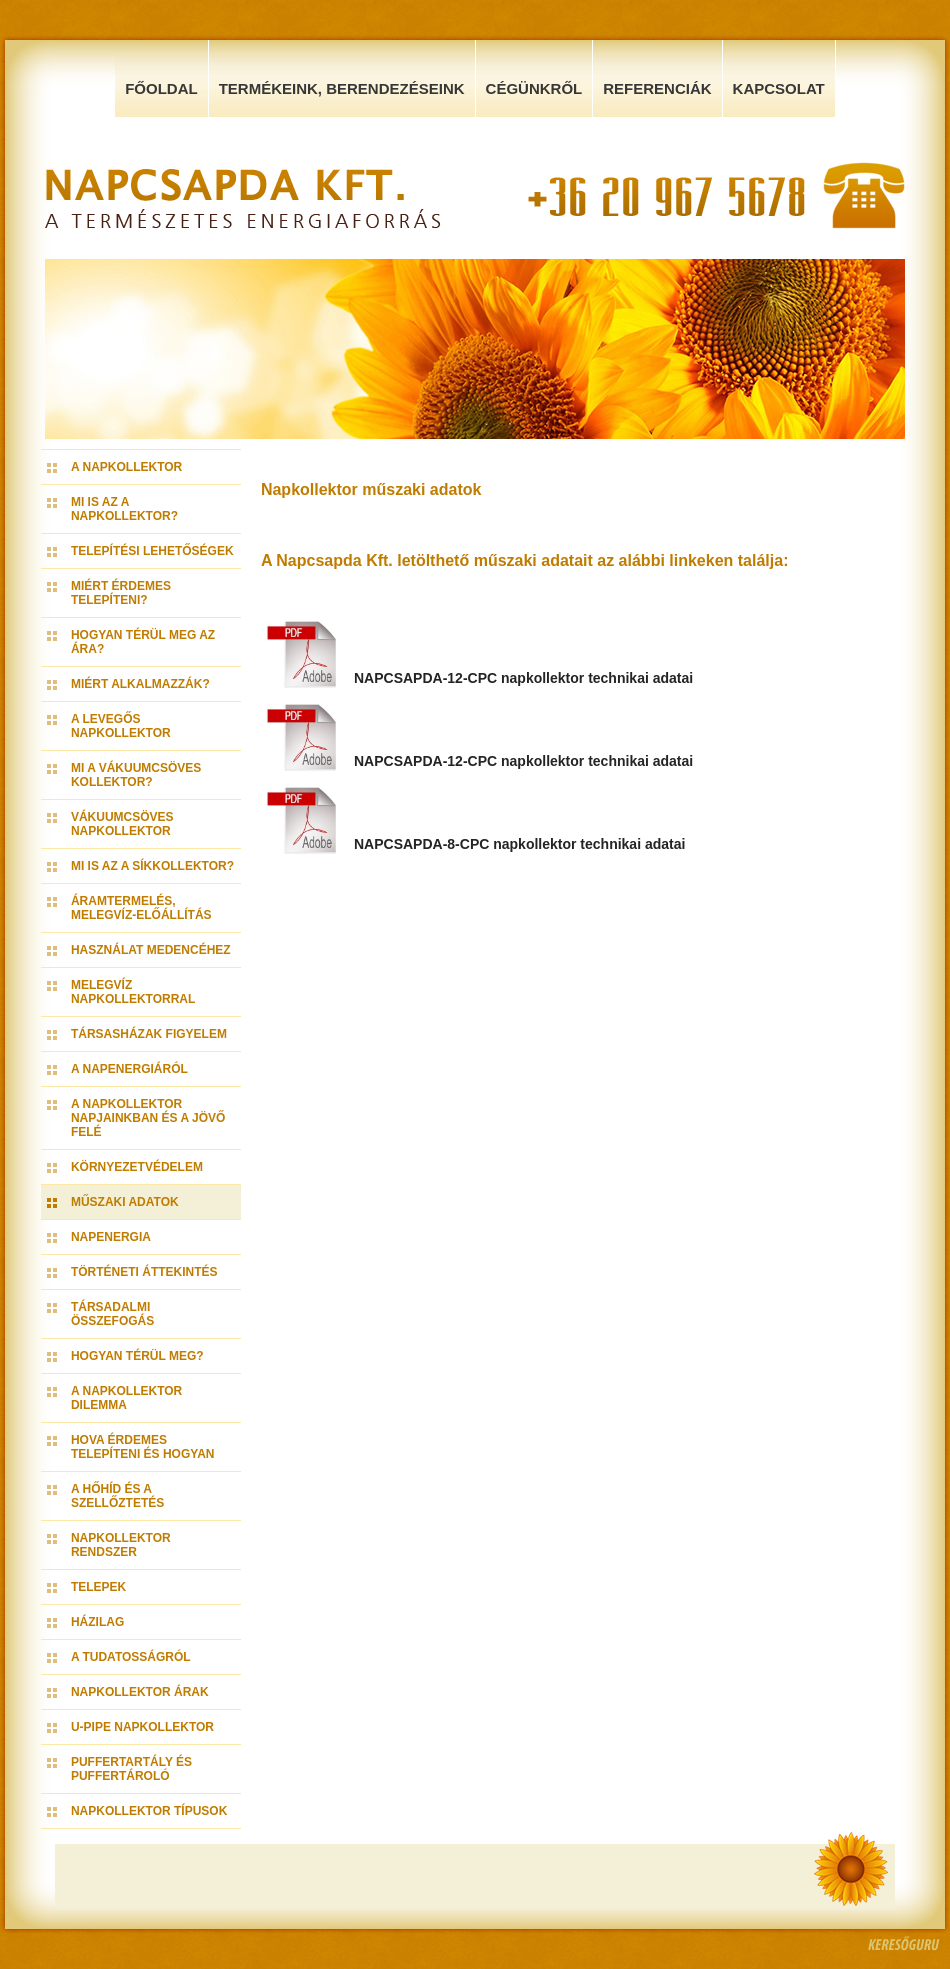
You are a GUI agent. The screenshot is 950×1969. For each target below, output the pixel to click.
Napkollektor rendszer (121, 1545)
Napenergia (111, 1237)
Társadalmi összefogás (112, 1314)
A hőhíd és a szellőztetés (117, 1496)
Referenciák (657, 88)
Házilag (97, 1622)
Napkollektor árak (140, 1692)
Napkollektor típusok (149, 1811)
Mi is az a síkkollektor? (152, 866)
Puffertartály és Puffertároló (131, 1769)
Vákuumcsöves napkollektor (122, 824)
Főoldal (161, 88)
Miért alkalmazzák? (140, 684)
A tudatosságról (131, 1657)
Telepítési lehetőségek (152, 551)
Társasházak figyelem (149, 1034)
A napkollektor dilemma (126, 1398)
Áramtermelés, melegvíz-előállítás (141, 908)
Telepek (98, 1587)
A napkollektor (126, 467)
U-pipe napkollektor (142, 1727)
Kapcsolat (779, 88)
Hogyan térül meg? (137, 1356)
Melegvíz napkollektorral (133, 992)
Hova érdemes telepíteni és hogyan (143, 1447)
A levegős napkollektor (121, 726)
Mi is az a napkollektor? (124, 509)
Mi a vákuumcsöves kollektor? (136, 775)
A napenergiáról (129, 1069)
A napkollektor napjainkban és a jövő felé (148, 1118)
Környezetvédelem (137, 1167)
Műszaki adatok (125, 1202)
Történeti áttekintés (144, 1272)
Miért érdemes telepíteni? (121, 593)
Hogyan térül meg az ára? (143, 642)
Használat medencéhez (151, 950)
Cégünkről (534, 88)
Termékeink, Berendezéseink (342, 88)
